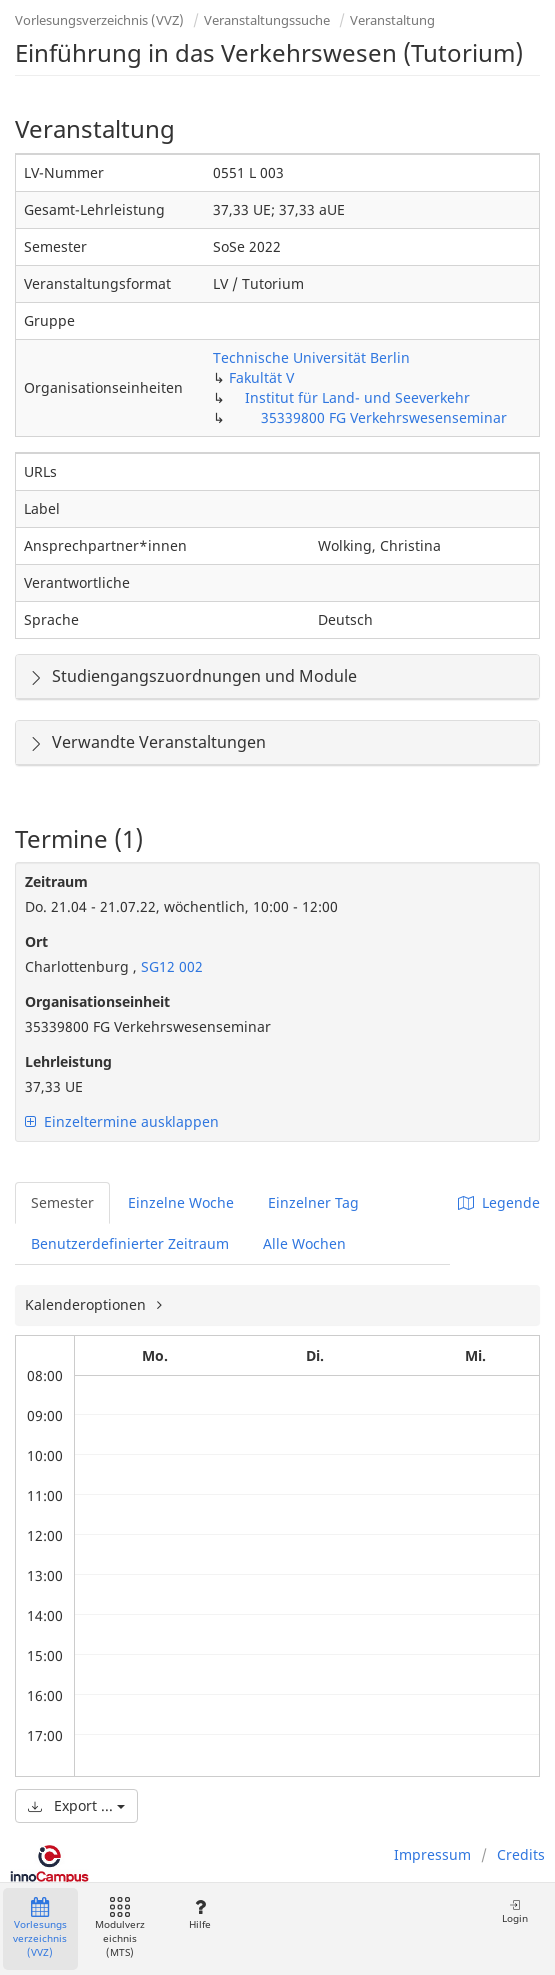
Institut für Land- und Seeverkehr (357, 397)
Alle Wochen (304, 1243)
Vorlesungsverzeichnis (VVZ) (99, 20)
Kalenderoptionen (87, 1304)
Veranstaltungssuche (267, 20)
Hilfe (199, 1914)
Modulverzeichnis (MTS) (120, 1928)
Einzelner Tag (313, 1202)
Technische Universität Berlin (311, 357)
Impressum (432, 1854)
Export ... (76, 1805)
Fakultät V (261, 377)
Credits (521, 1854)
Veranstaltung (392, 20)
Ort (36, 941)
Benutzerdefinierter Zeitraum (130, 1243)
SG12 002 (170, 966)
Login (515, 1911)
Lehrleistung (68, 1061)
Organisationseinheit (97, 1001)
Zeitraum (56, 881)
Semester (62, 1202)
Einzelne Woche (181, 1202)
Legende (499, 1202)
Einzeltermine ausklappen (122, 1121)
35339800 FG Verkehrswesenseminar (384, 417)
